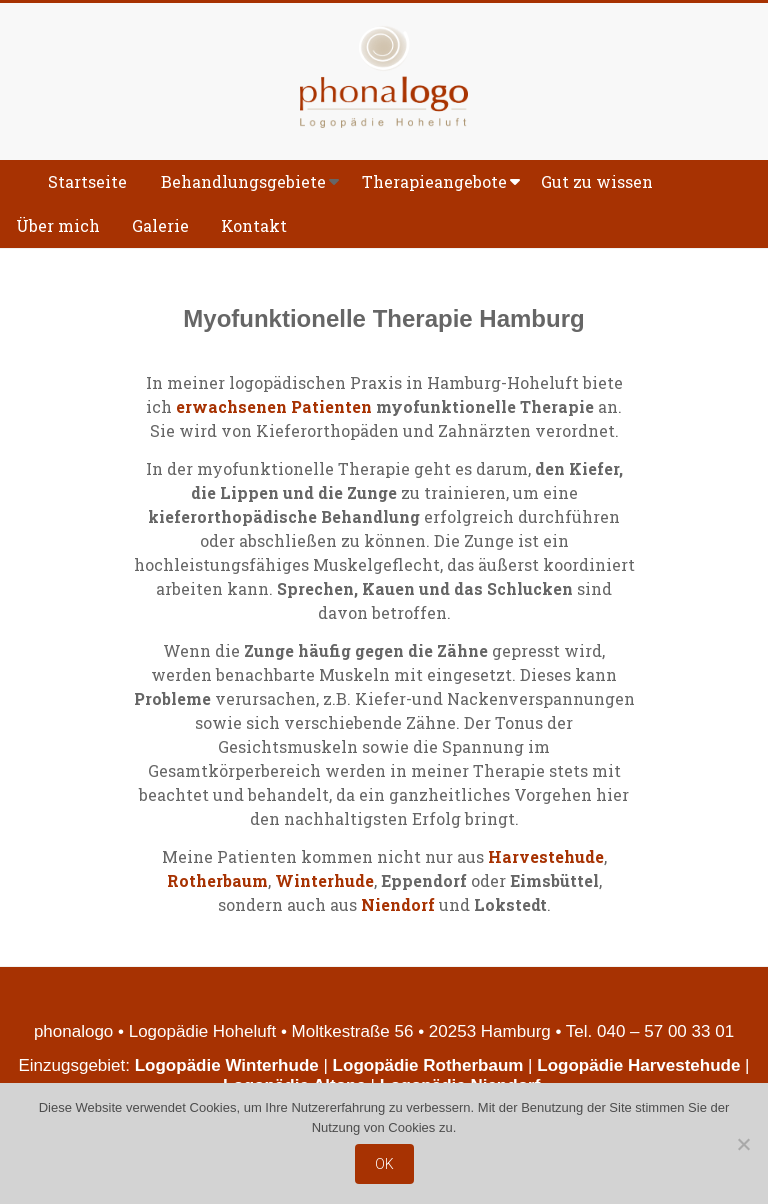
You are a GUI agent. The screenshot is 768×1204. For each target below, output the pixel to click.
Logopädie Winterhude (227, 1065)
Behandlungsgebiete (243, 181)
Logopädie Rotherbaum (428, 1065)
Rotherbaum (217, 880)
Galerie (160, 225)
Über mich (58, 225)
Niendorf (398, 904)
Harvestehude (546, 856)
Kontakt (254, 225)
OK (384, 1164)
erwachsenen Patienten (274, 406)
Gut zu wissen (597, 181)
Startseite (87, 181)
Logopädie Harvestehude (638, 1065)
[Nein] (743, 1144)
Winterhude (324, 880)
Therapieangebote (434, 181)
